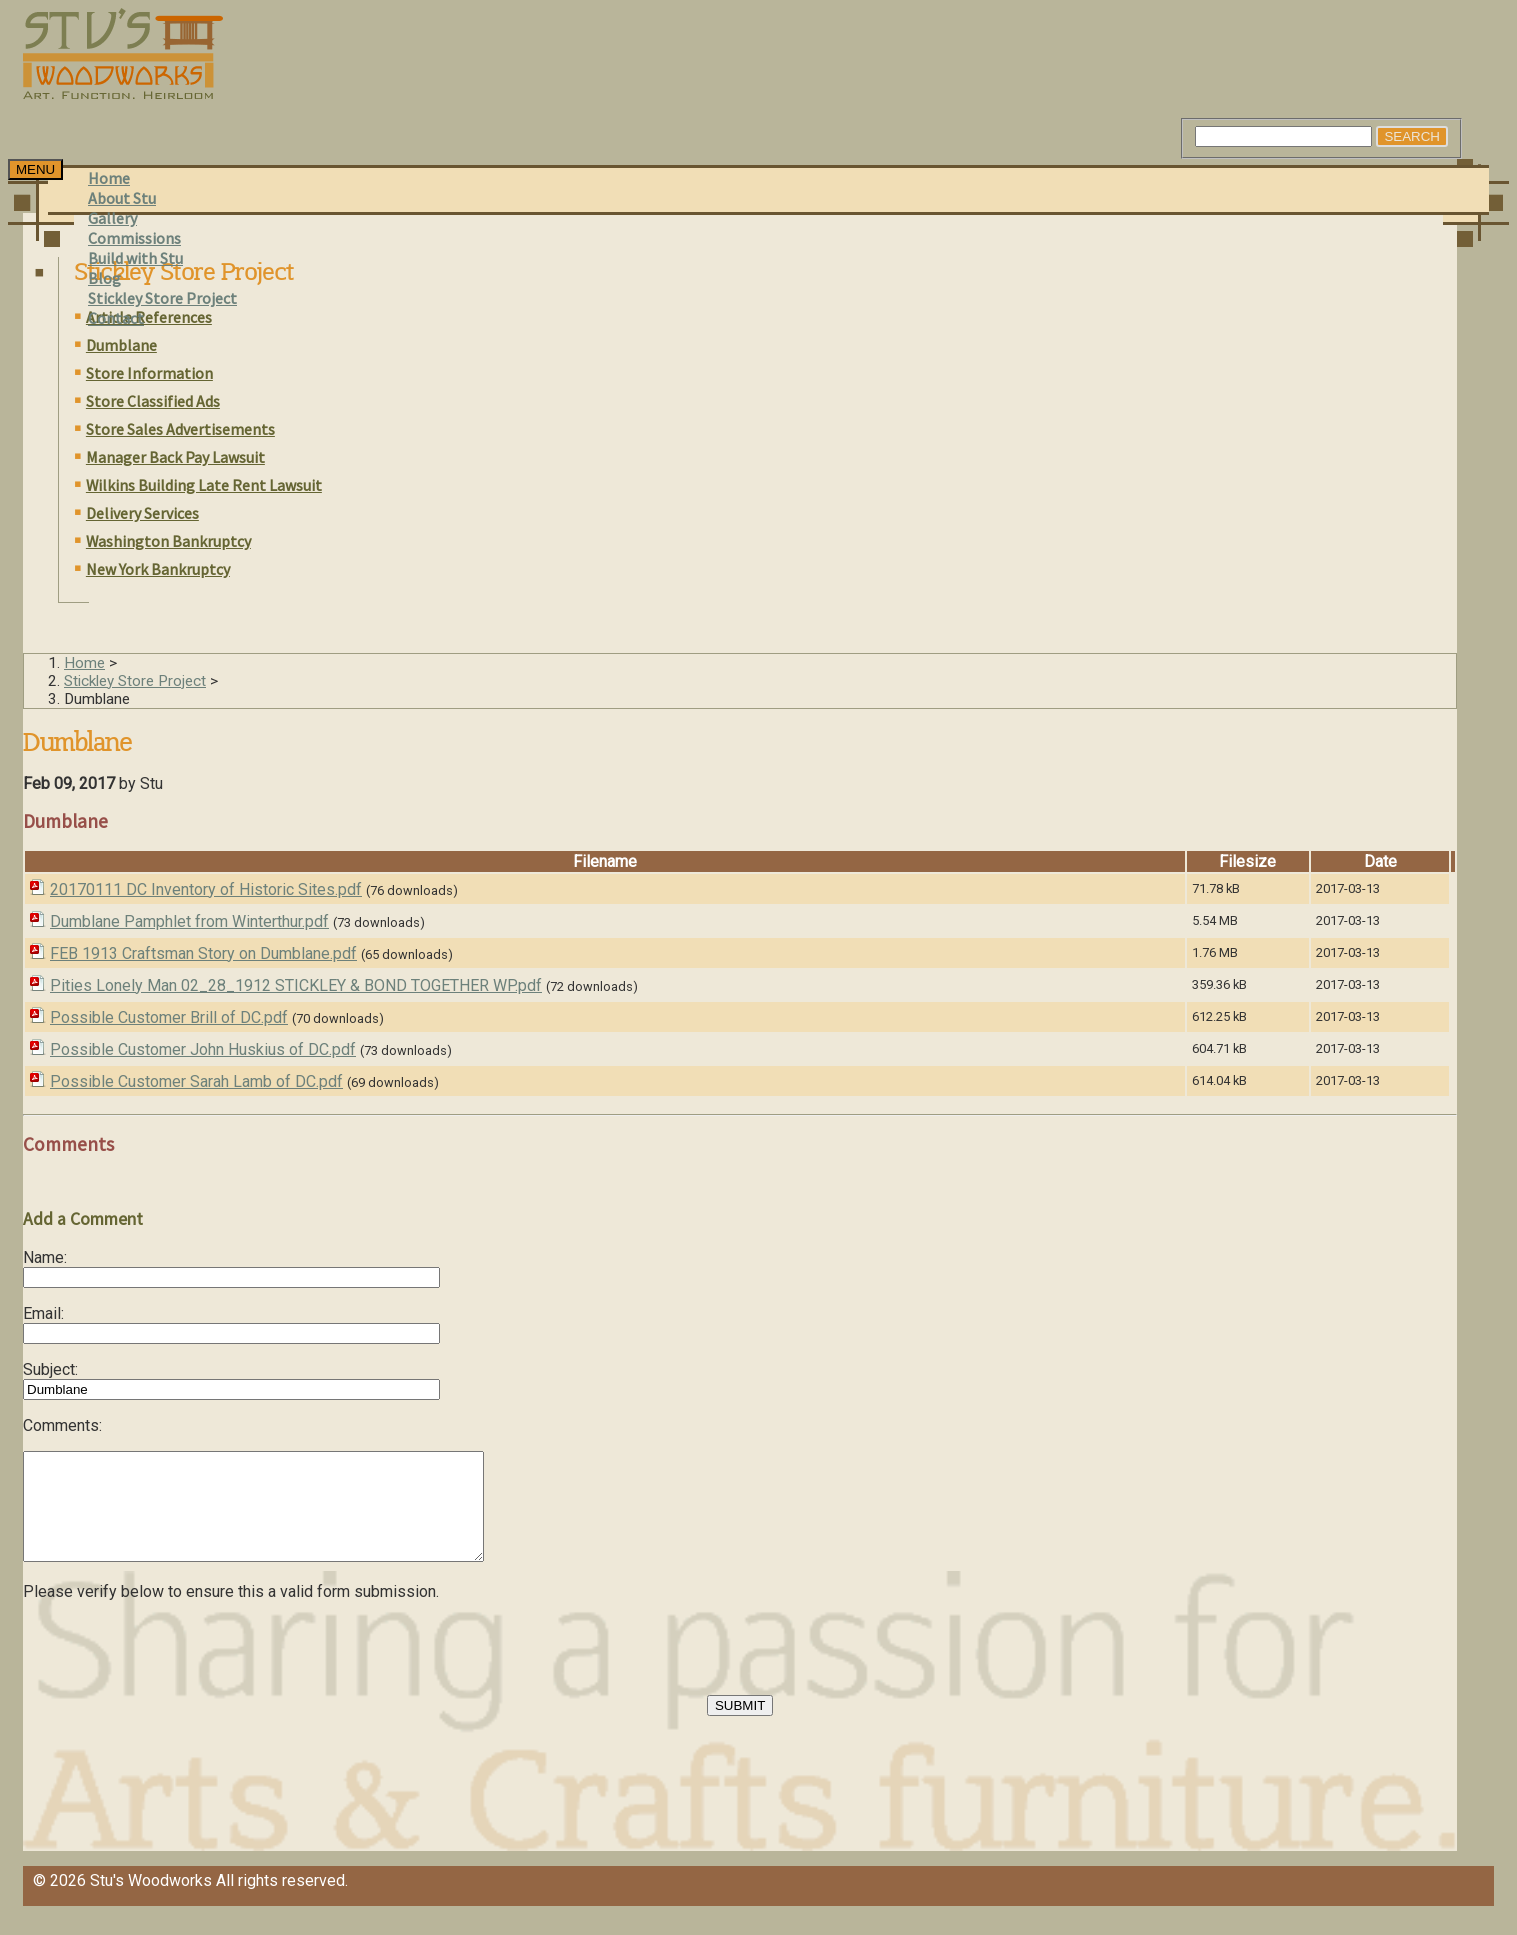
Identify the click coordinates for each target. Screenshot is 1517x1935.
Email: (43, 1313)
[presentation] (175, 1677)
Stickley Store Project (162, 298)
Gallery (112, 218)
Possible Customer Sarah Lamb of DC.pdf (196, 1081)
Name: (45, 1257)
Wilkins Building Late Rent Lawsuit (204, 485)
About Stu (122, 198)
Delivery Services (142, 513)
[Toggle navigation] (35, 169)
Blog (104, 278)
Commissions (134, 238)
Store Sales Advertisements (180, 429)
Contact (116, 318)
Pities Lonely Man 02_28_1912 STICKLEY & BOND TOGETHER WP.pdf (296, 985)
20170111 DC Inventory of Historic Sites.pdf (206, 889)
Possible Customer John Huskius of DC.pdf (203, 1049)
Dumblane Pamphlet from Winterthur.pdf (189, 921)
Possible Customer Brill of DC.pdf (169, 1017)
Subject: (50, 1369)
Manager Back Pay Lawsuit (175, 457)
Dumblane (121, 345)
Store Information (149, 373)
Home (109, 178)
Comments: (62, 1425)
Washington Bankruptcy (168, 541)
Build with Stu (135, 258)
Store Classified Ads (153, 401)
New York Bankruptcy (158, 569)
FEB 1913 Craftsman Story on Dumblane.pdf (203, 953)
